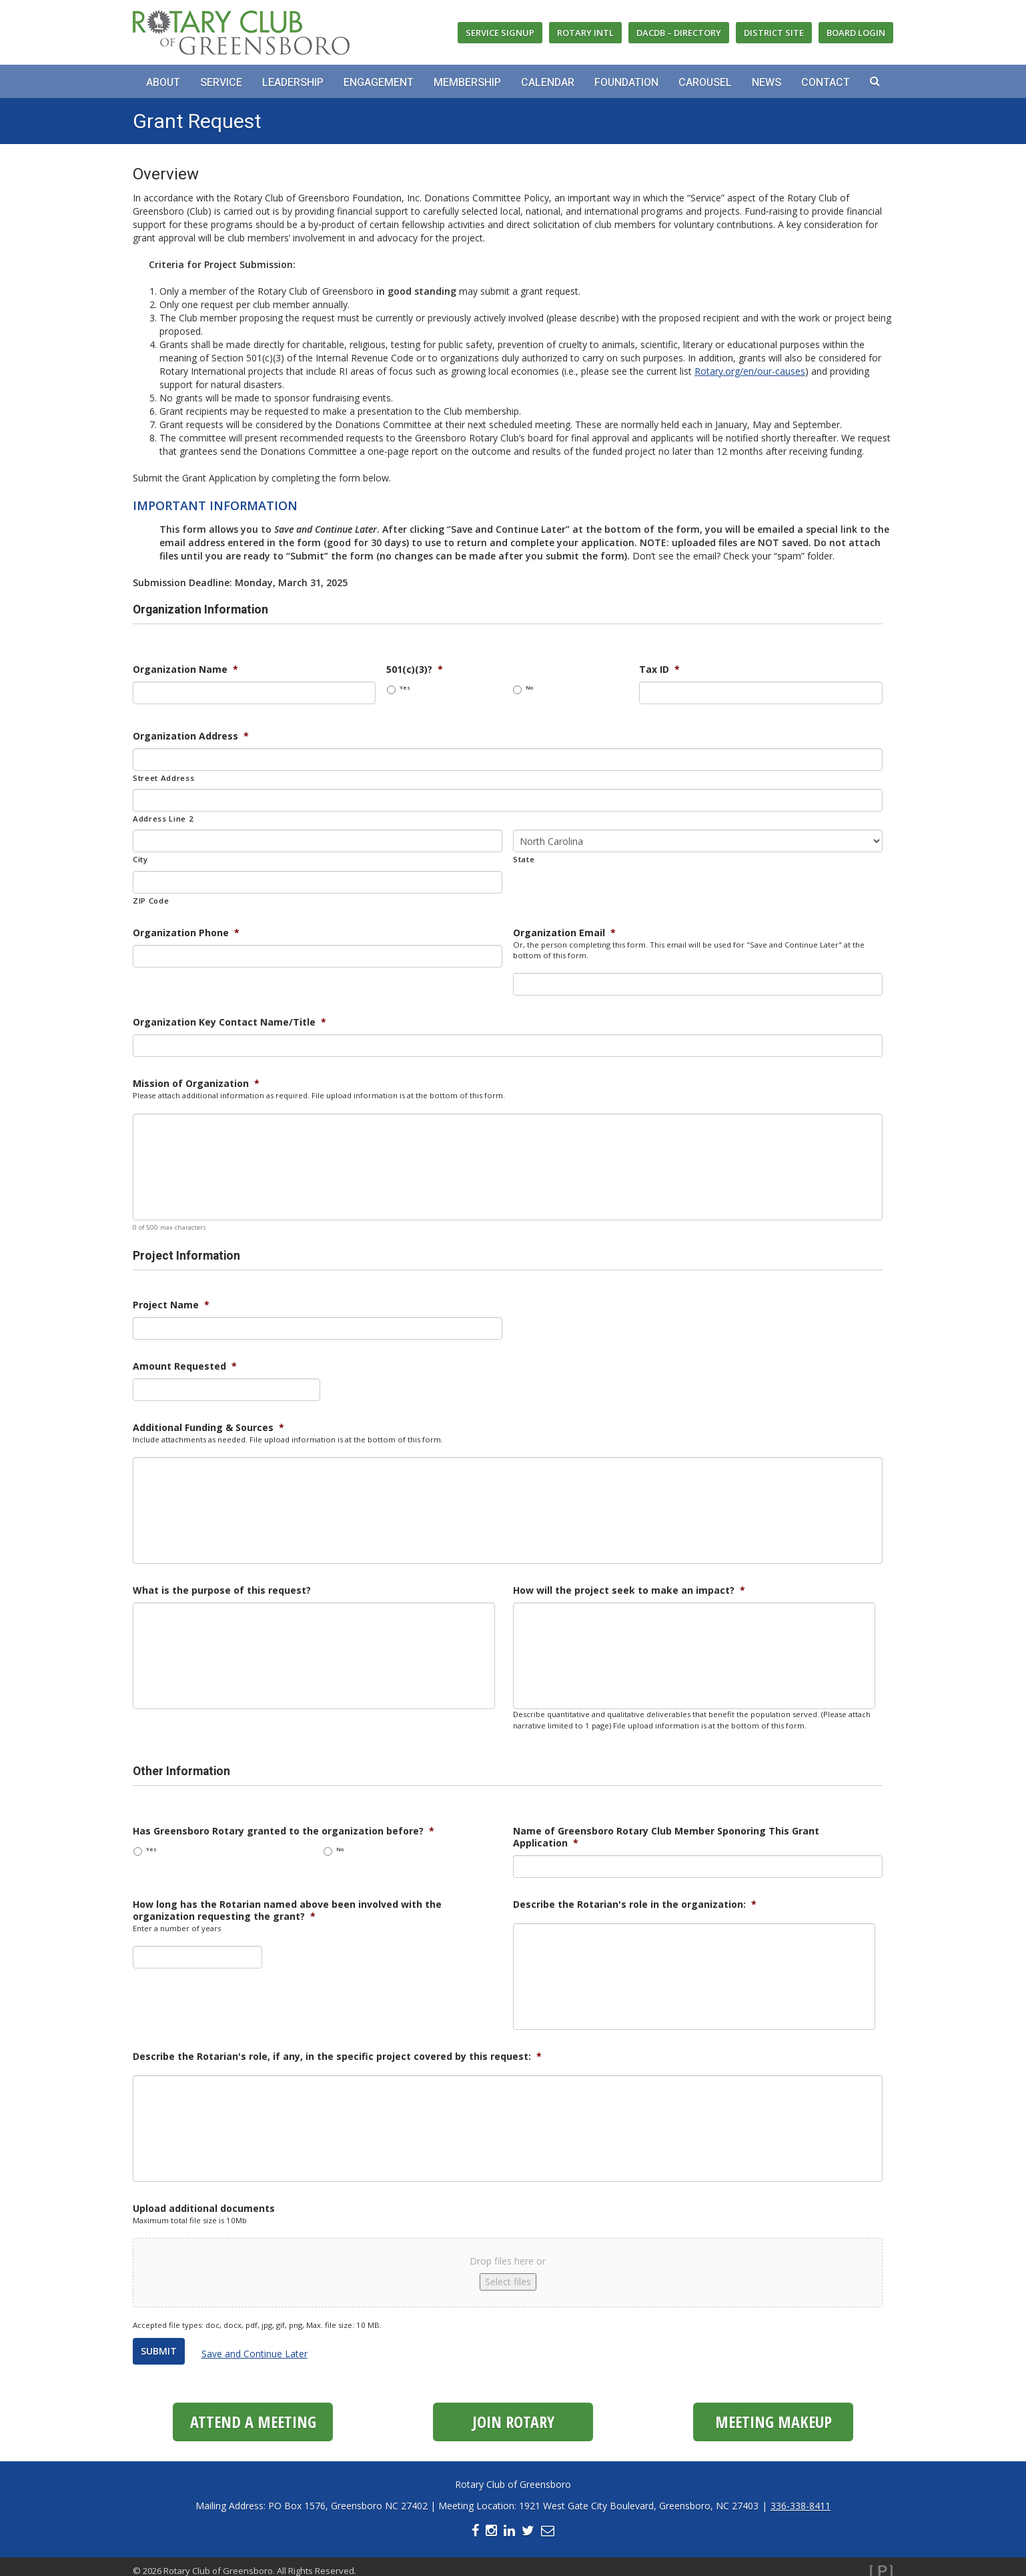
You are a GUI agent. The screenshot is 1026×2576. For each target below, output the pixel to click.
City (140, 859)
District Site (774, 33)
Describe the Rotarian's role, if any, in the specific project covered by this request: (337, 2057)
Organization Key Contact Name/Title (229, 1022)
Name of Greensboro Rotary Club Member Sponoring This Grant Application (666, 1837)
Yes (405, 687)
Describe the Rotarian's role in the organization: (634, 1904)
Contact (825, 83)
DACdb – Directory (678, 33)
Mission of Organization (196, 1084)
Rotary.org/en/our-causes (749, 371)
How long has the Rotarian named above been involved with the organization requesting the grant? (287, 1910)
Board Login (856, 33)
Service (221, 83)
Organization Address (191, 736)
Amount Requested (185, 1366)
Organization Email (564, 933)
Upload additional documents (204, 2209)
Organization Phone (186, 933)
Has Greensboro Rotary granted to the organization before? (283, 1831)
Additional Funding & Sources (208, 1428)
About (163, 83)
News (766, 83)
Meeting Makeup (773, 2414)
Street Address (163, 778)
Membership (467, 83)
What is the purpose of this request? (222, 1590)
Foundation (626, 83)
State (523, 859)
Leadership (293, 83)
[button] (875, 81)
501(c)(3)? (414, 670)
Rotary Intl (585, 33)
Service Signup (500, 33)
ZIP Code (151, 901)
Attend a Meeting (253, 2414)
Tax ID (659, 670)
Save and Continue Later (262, 2350)
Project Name (171, 1305)
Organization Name (185, 670)
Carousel (705, 83)
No (529, 687)
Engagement (379, 83)
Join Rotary (513, 2414)
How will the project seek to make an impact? (629, 1590)
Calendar (547, 83)
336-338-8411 (801, 2498)
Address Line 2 (163, 819)
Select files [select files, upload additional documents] (508, 2281)
